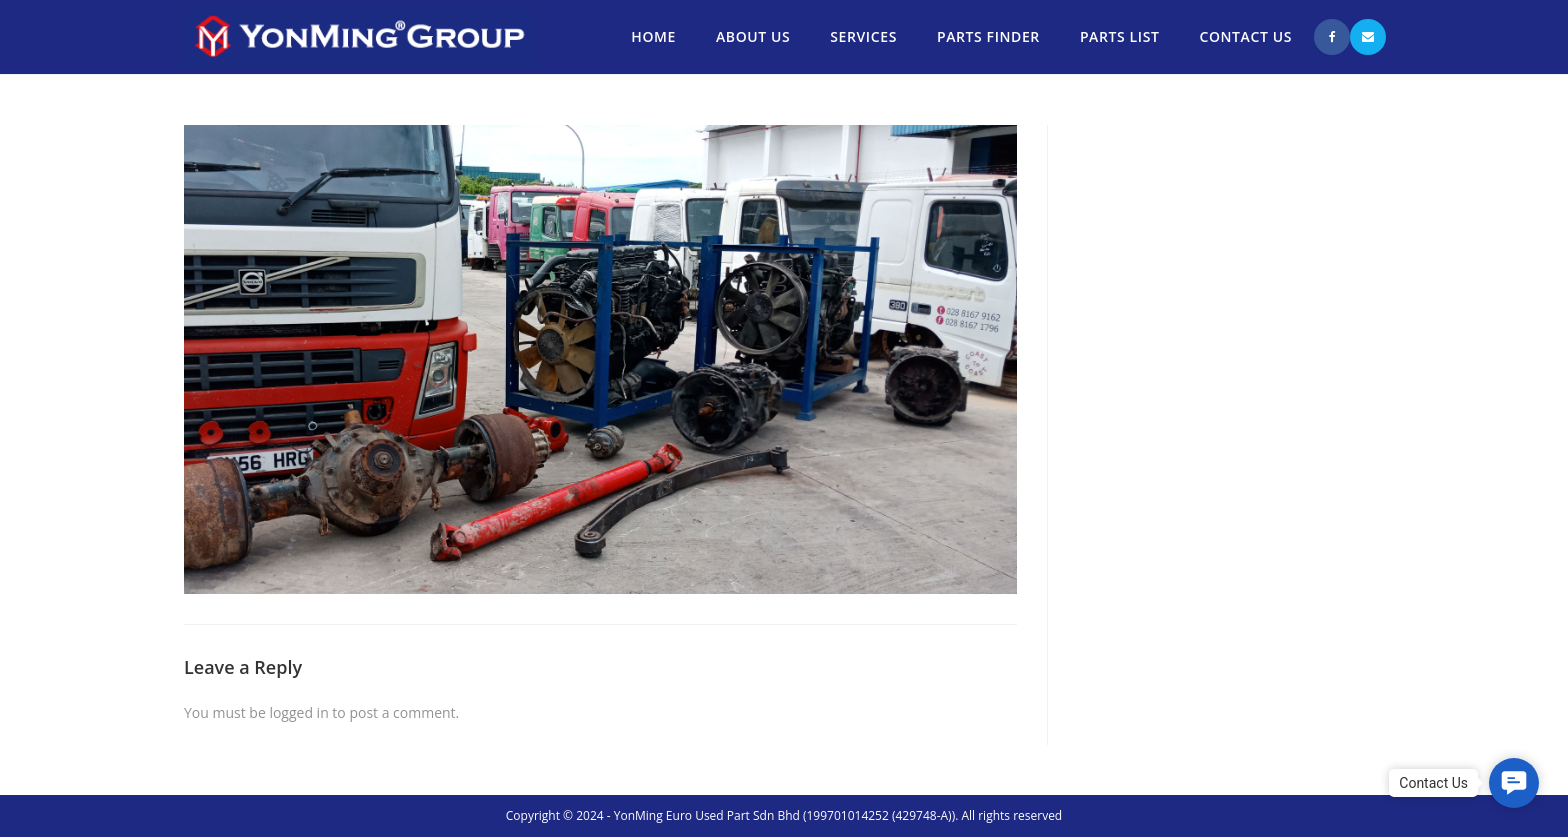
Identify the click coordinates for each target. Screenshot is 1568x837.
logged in (298, 712)
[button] (1514, 783)
